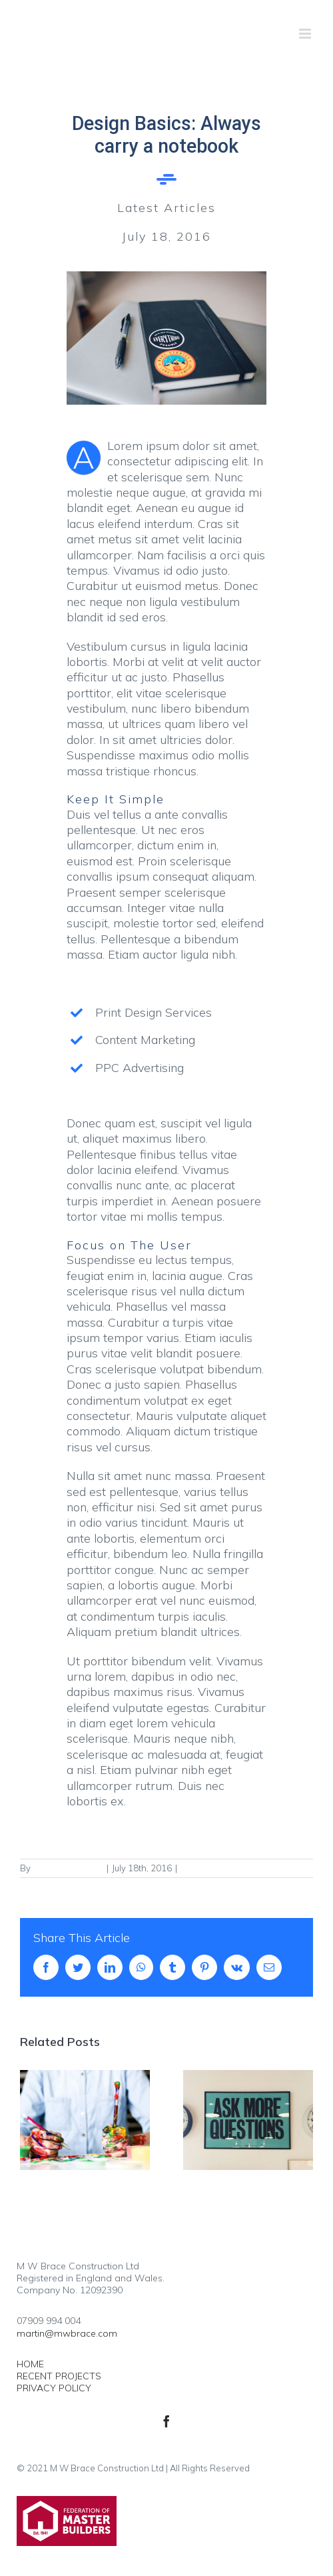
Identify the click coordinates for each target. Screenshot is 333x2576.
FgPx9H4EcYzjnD (68, 1868)
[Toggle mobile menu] (306, 34)
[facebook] (166, 2421)
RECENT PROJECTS (59, 2376)
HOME (30, 2364)
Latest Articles (209, 1868)
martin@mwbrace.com (67, 2333)
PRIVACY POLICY (54, 2388)
